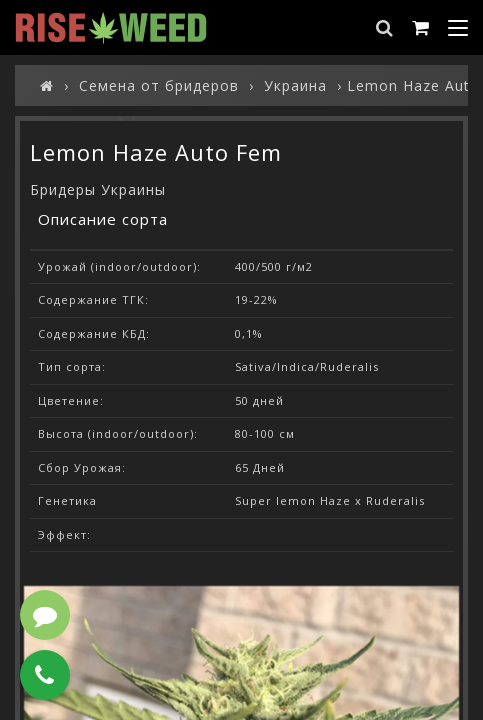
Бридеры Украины (98, 189)
